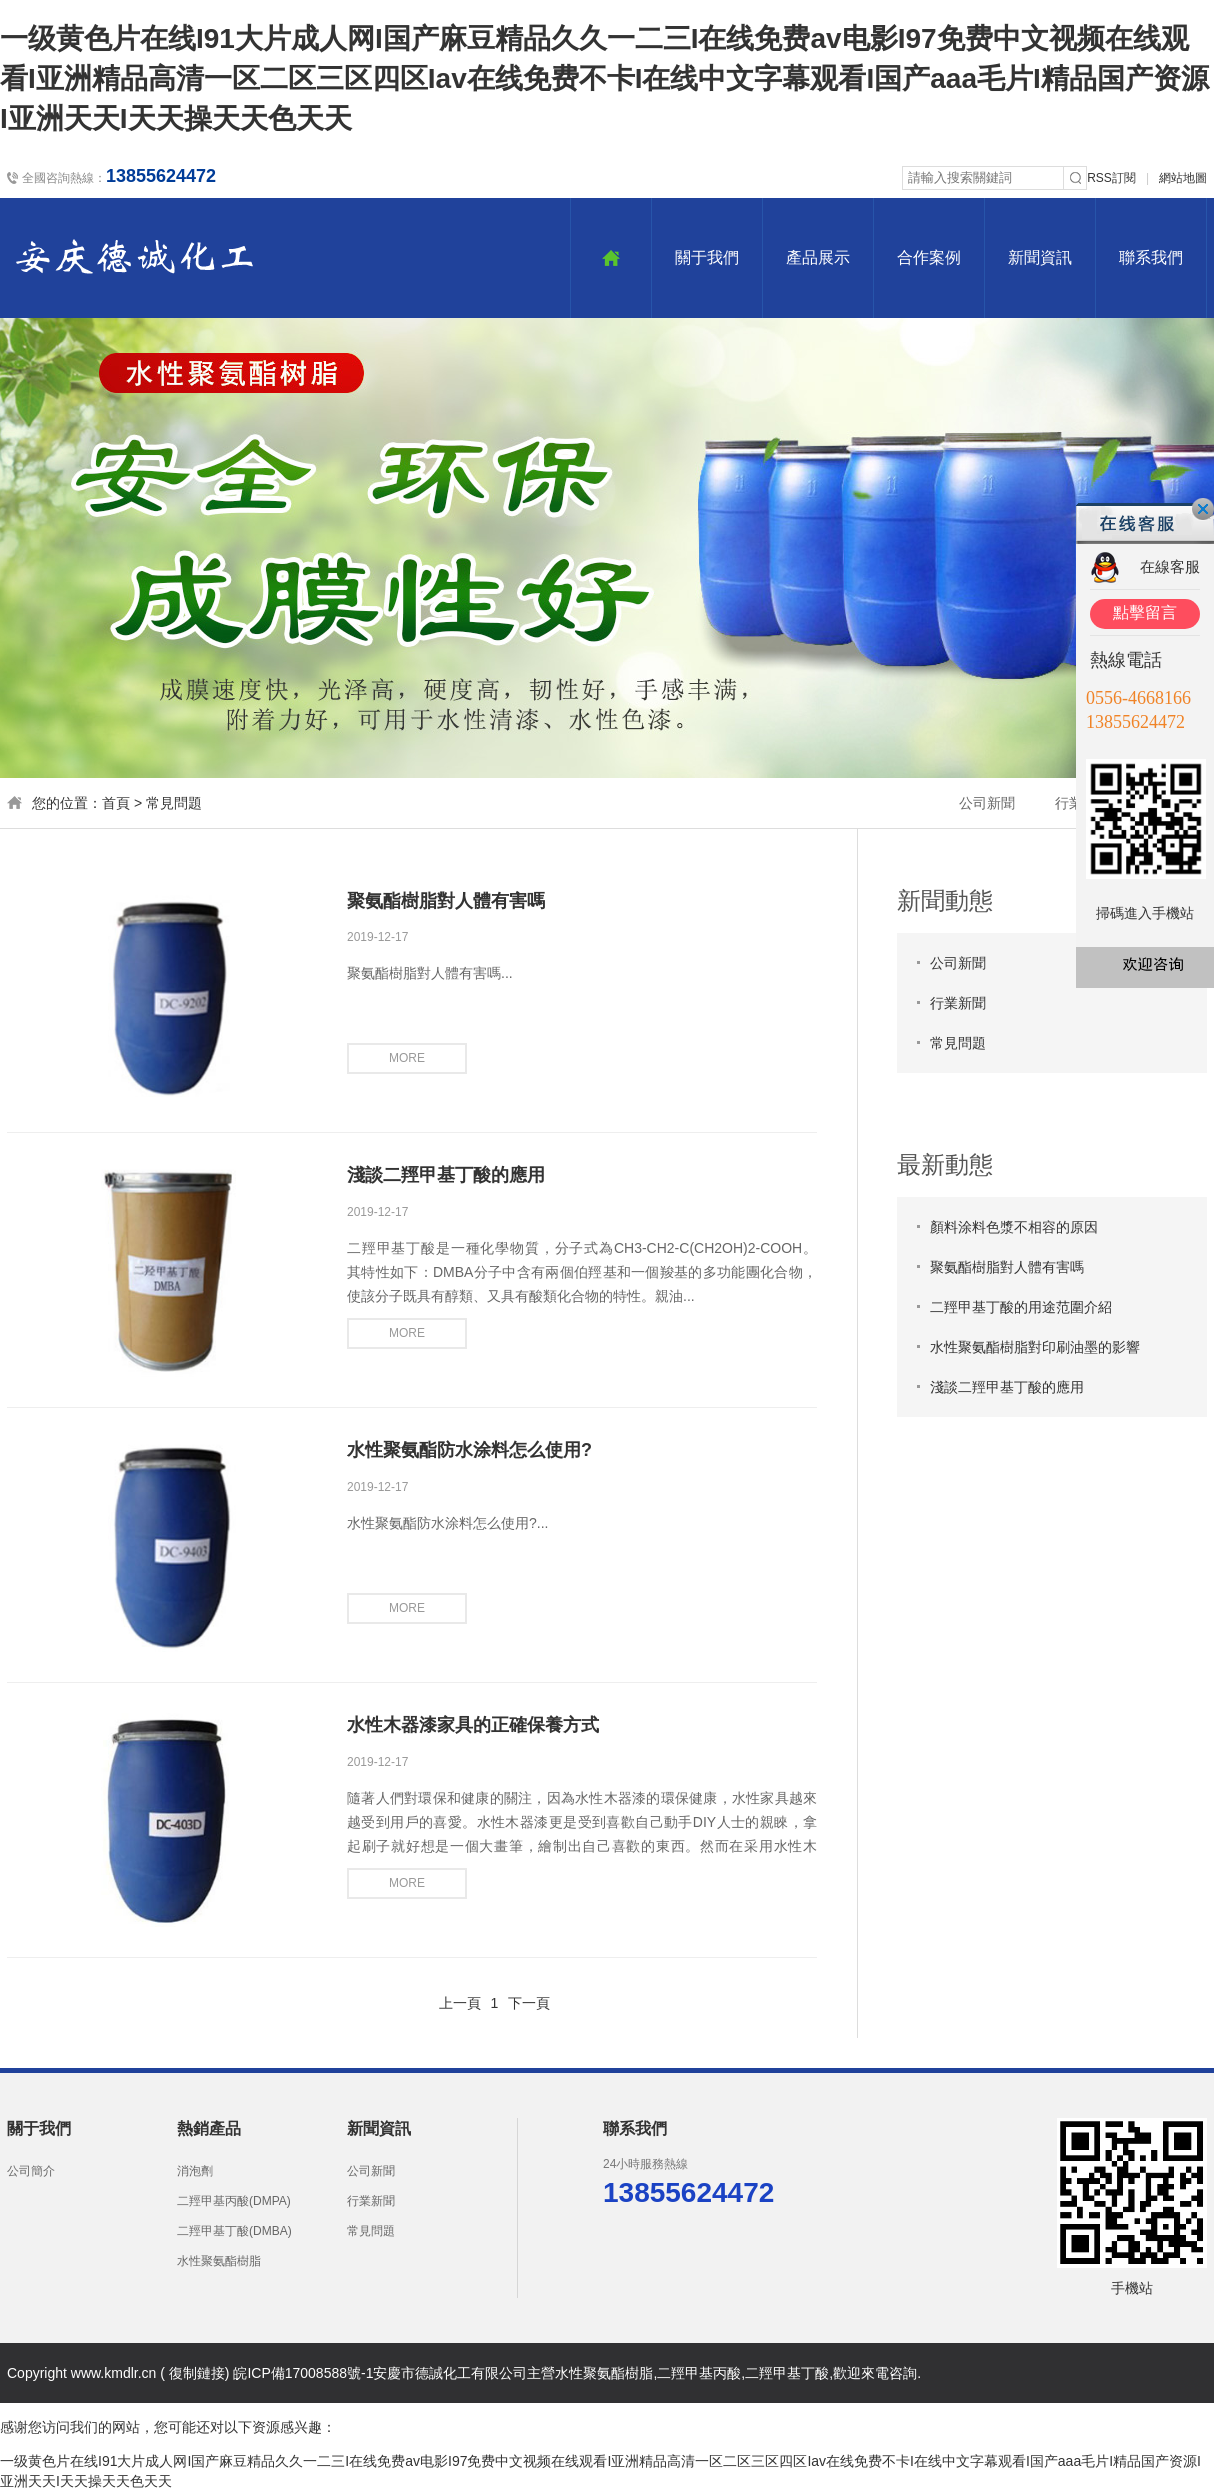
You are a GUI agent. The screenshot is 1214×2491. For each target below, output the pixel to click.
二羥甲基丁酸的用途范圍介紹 (1021, 1307)
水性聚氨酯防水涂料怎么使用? (469, 1450)
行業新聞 (958, 1003)
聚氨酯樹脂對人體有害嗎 (446, 901)
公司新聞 (987, 803)
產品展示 (818, 257)
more (407, 1058)
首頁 (116, 803)
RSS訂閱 (1111, 178)
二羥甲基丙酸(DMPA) (234, 2201)
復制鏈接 (197, 2373)
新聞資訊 (1040, 257)
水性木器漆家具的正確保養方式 (473, 1725)
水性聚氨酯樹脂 (219, 2261)
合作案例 (929, 257)
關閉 (1203, 509)
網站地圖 (1183, 178)
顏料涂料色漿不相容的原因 (1014, 1227)
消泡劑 (195, 2171)
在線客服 (1170, 566)
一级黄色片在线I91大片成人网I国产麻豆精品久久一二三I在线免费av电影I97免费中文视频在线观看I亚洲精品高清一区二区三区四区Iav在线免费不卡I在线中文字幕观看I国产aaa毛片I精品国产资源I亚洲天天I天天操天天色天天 (604, 78)
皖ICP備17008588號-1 (303, 2373)
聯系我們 (1151, 257)
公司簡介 (31, 2171)
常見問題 (174, 803)
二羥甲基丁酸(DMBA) (234, 2231)
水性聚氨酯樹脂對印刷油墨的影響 (1035, 1347)
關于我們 (707, 257)
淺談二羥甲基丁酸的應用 (446, 1175)
